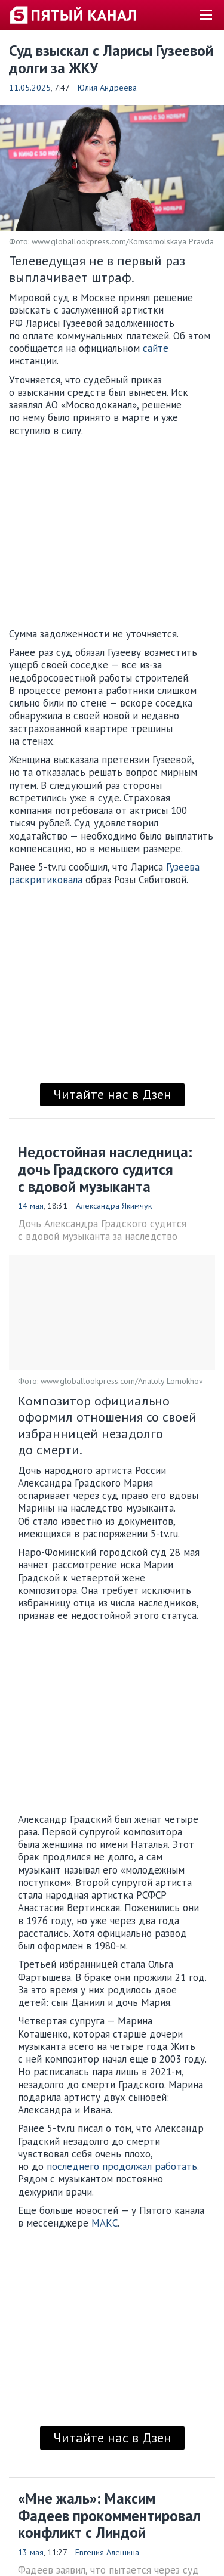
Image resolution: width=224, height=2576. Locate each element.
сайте (155, 348)
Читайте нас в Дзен (112, 1094)
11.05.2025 (30, 87)
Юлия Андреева (107, 87)
